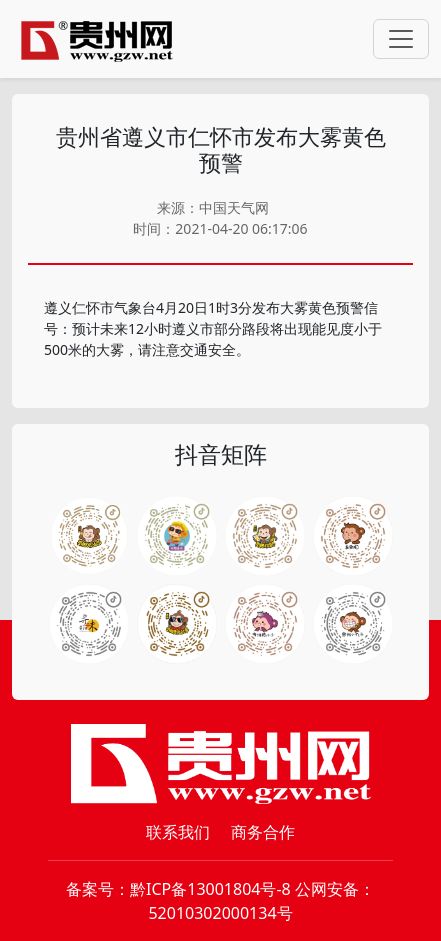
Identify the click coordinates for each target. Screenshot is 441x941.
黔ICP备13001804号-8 (210, 889)
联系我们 (178, 832)
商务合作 (263, 832)
